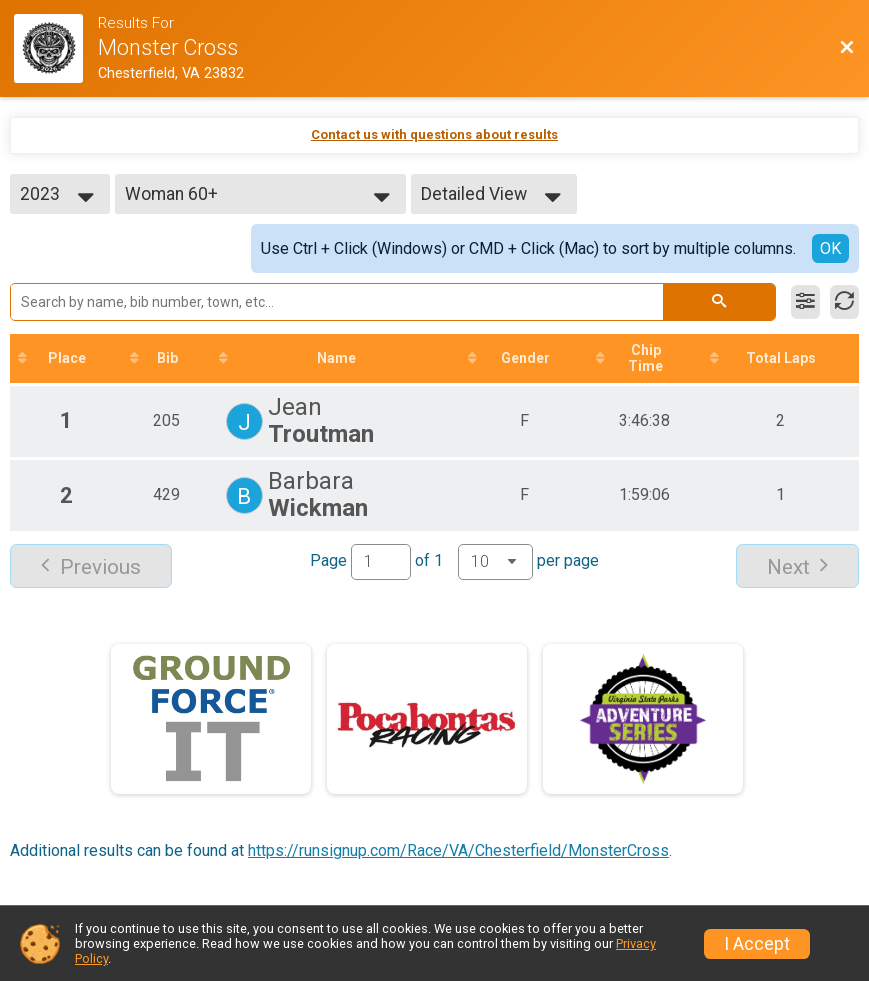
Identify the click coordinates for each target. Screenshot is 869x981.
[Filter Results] (805, 302)
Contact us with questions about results (434, 134)
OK (830, 248)
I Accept (757, 944)
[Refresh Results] (844, 302)
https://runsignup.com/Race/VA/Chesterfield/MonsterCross (458, 850)
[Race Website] (56, 48)
